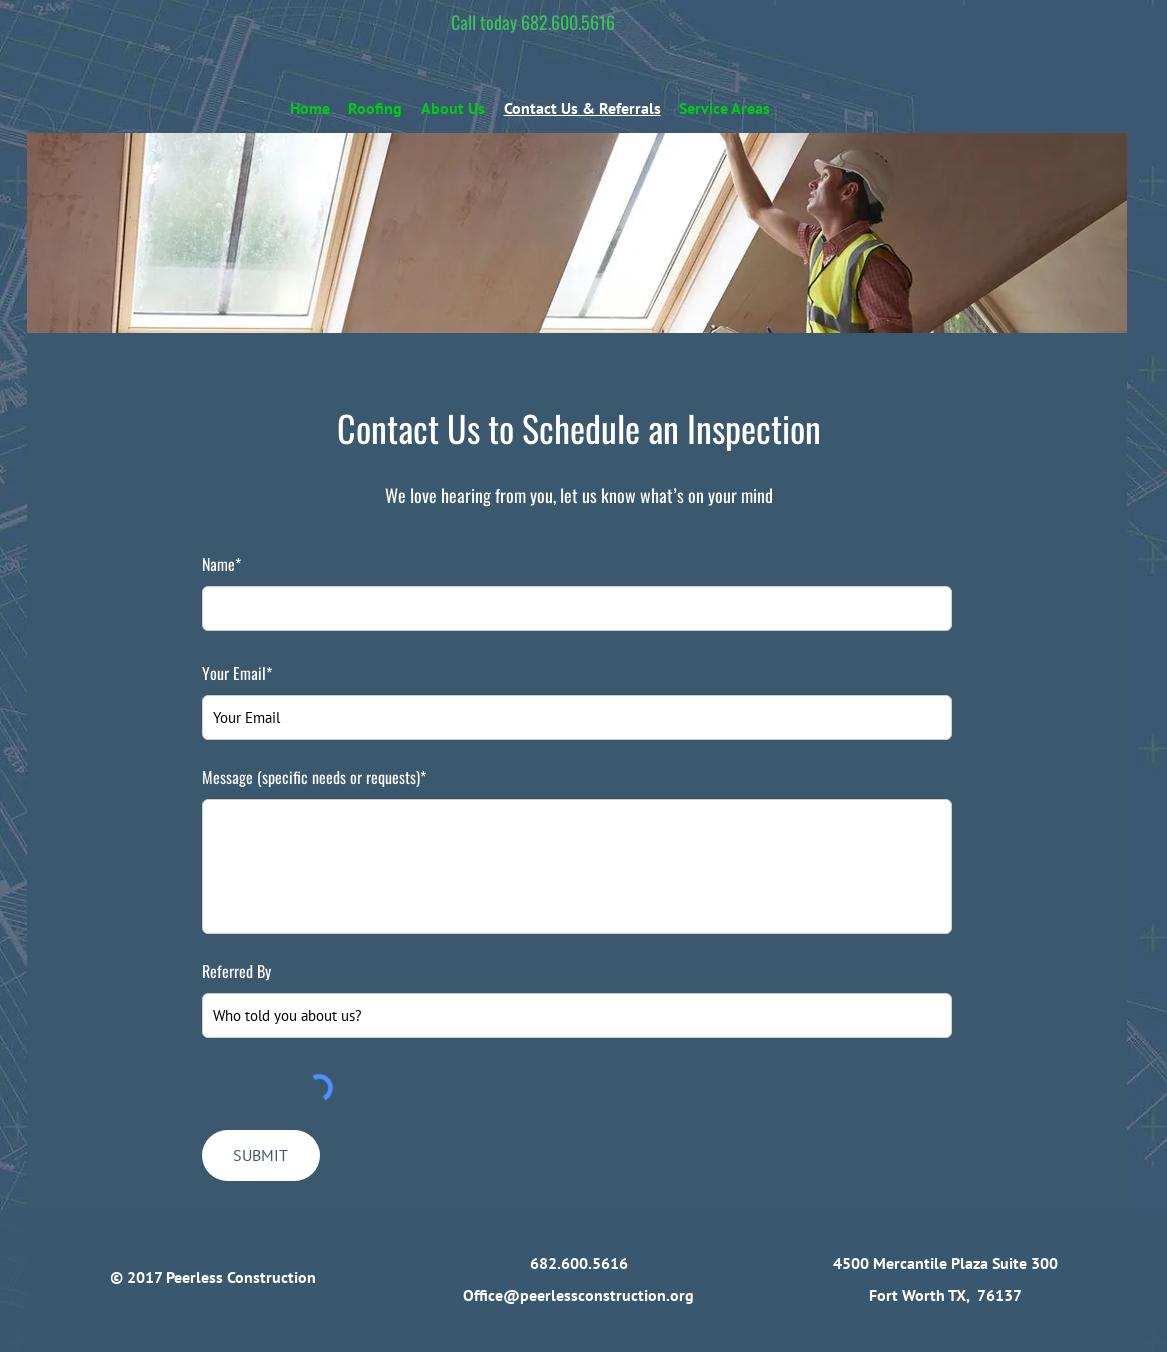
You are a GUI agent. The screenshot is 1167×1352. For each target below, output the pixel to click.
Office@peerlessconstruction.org (578, 1295)
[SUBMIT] (261, 1155)
